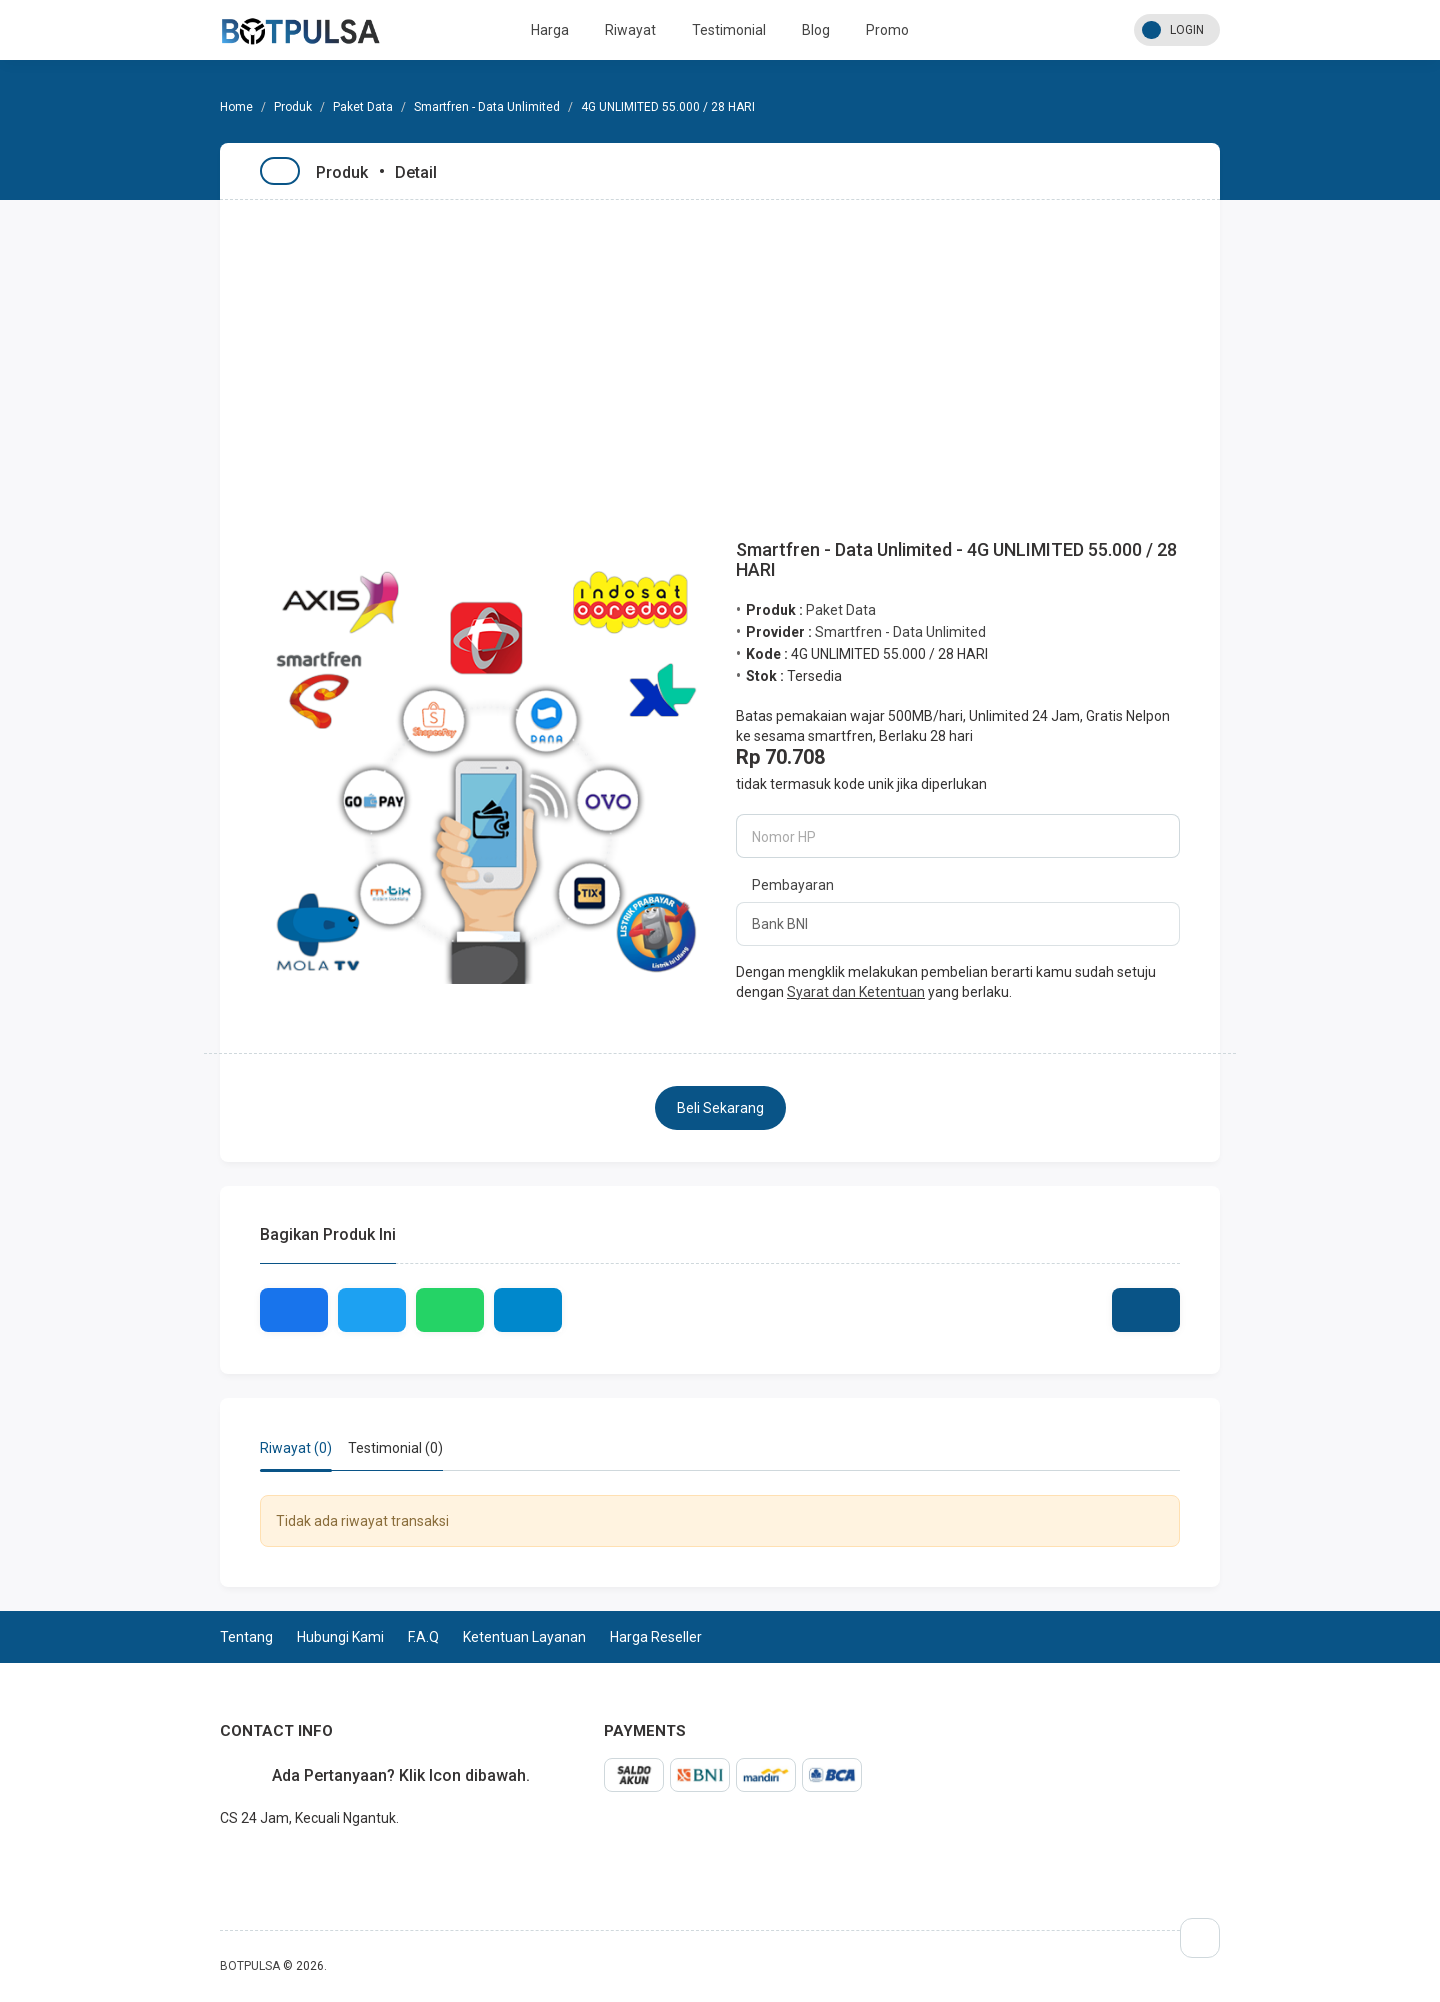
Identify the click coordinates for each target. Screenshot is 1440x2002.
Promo (887, 30)
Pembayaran (793, 885)
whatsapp (236, 1862)
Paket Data (363, 107)
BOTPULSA (250, 1966)
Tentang (246, 1637)
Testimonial (729, 30)
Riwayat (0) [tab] (296, 1448)
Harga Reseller (656, 1637)
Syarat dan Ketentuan (856, 992)
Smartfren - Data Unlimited (487, 107)
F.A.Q (423, 1637)
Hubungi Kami (340, 1637)
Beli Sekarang (720, 1108)
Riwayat (630, 30)
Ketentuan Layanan (524, 1637)
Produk (293, 107)
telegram (220, 1862)
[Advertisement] (720, 350)
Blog (816, 30)
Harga (550, 30)
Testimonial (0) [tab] (395, 1448)
